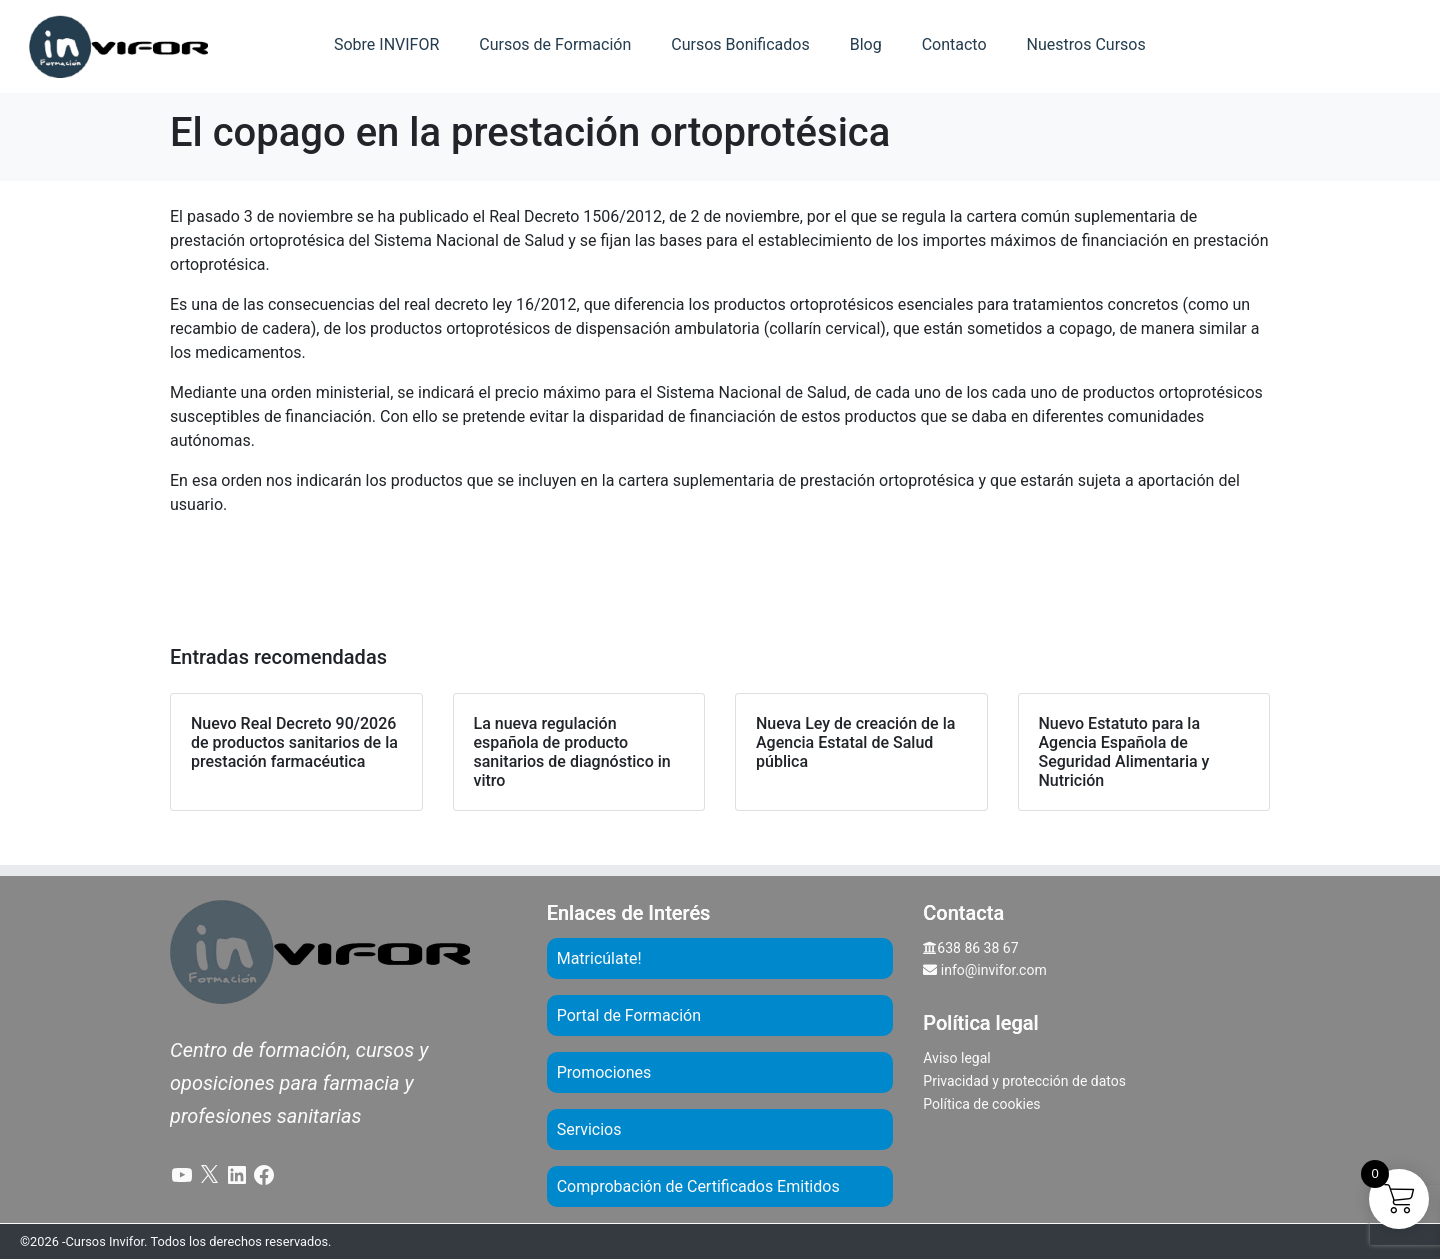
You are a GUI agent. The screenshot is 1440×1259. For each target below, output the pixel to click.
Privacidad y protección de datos (1024, 1081)
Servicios (589, 1129)
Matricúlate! (599, 958)
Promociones (604, 1072)
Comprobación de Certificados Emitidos (698, 1186)
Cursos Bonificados (740, 44)
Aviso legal (956, 1058)
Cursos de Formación (555, 44)
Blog (866, 44)
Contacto (954, 44)
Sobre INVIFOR (386, 44)
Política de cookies (981, 1104)
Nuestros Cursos (1086, 44)
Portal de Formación (629, 1015)
